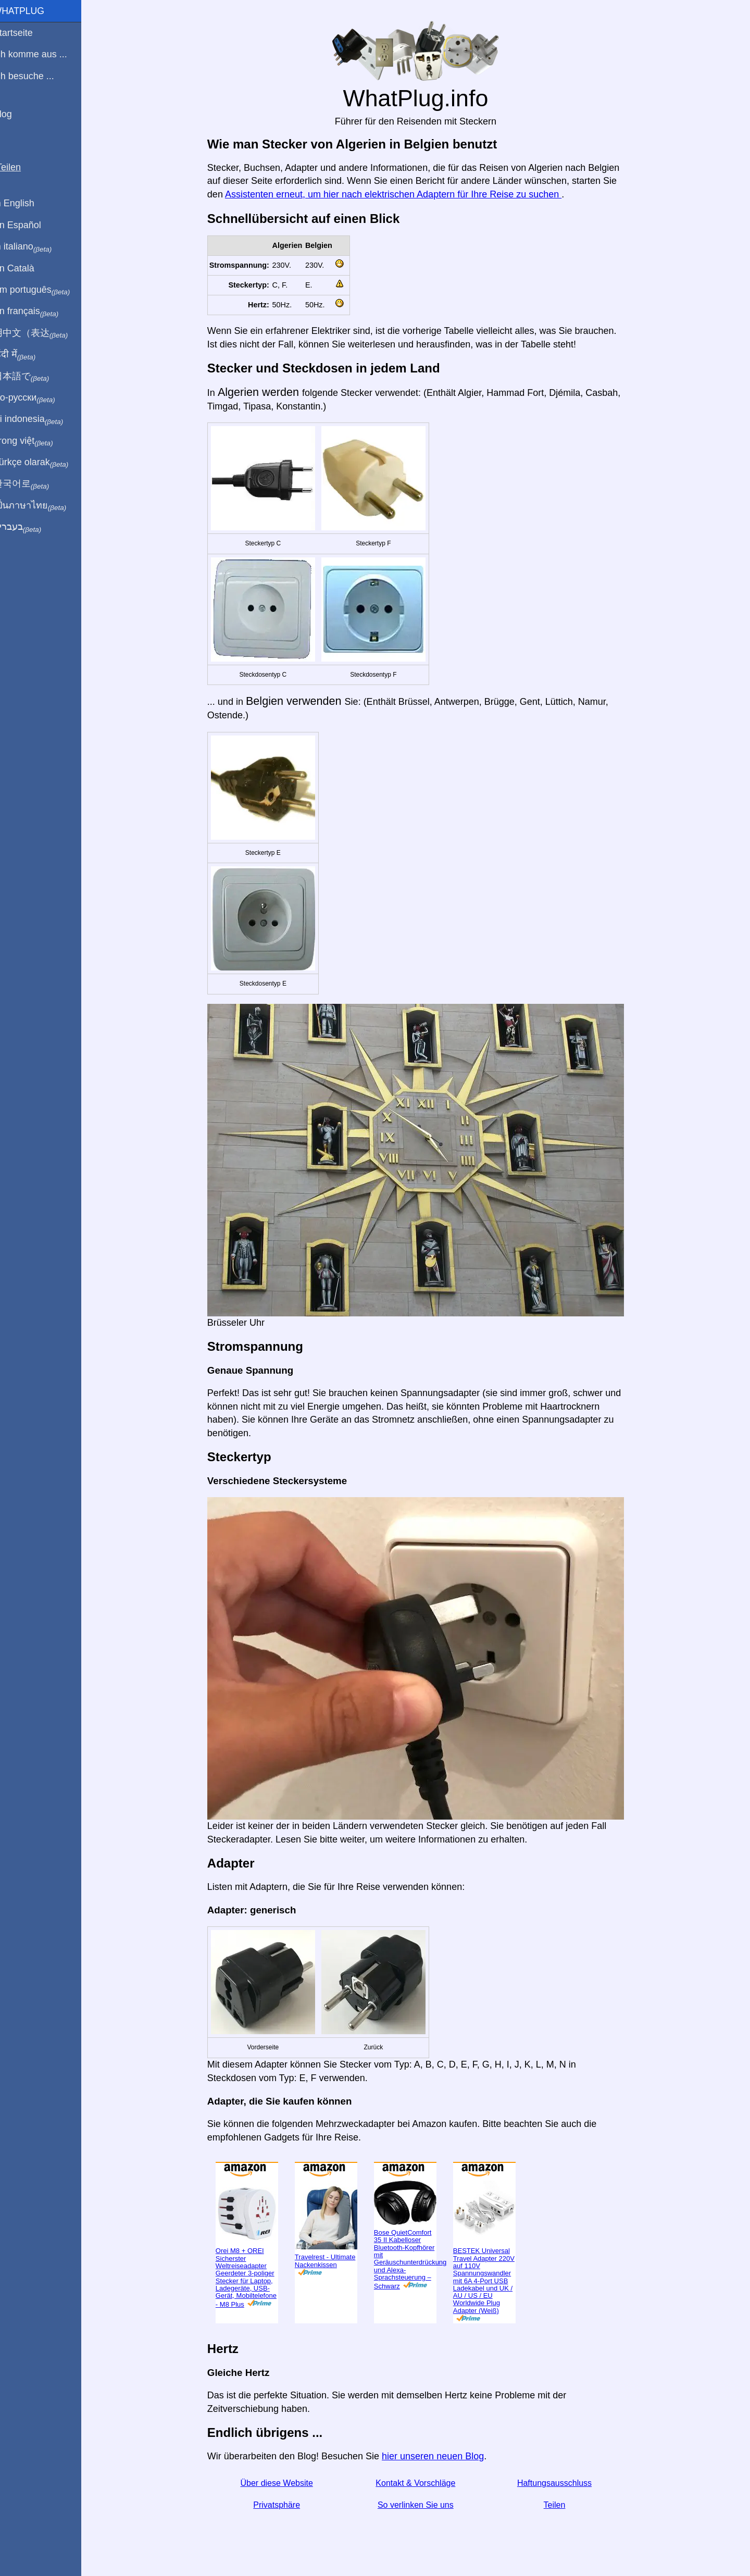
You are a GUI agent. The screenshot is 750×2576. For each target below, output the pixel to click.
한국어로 (33, 484)
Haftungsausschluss (560, 2483)
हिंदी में (27, 354)
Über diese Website (283, 2483)
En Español (30, 225)
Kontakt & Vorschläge (421, 2483)
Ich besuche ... (36, 76)
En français (38, 311)
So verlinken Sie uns (422, 2504)
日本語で (33, 376)
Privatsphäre (282, 2504)
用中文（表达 (43, 333)
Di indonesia (41, 419)
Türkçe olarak (43, 462)
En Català (26, 268)
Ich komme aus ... (43, 54)
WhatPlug (31, 11)
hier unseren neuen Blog (439, 2456)
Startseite (25, 33)
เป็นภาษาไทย (42, 506)
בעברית (30, 527)
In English (26, 203)
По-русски (37, 398)
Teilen (561, 2504)
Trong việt (36, 441)
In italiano (35, 247)
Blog (15, 114)
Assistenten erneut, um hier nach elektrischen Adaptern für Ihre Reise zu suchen (399, 194)
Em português (44, 290)
